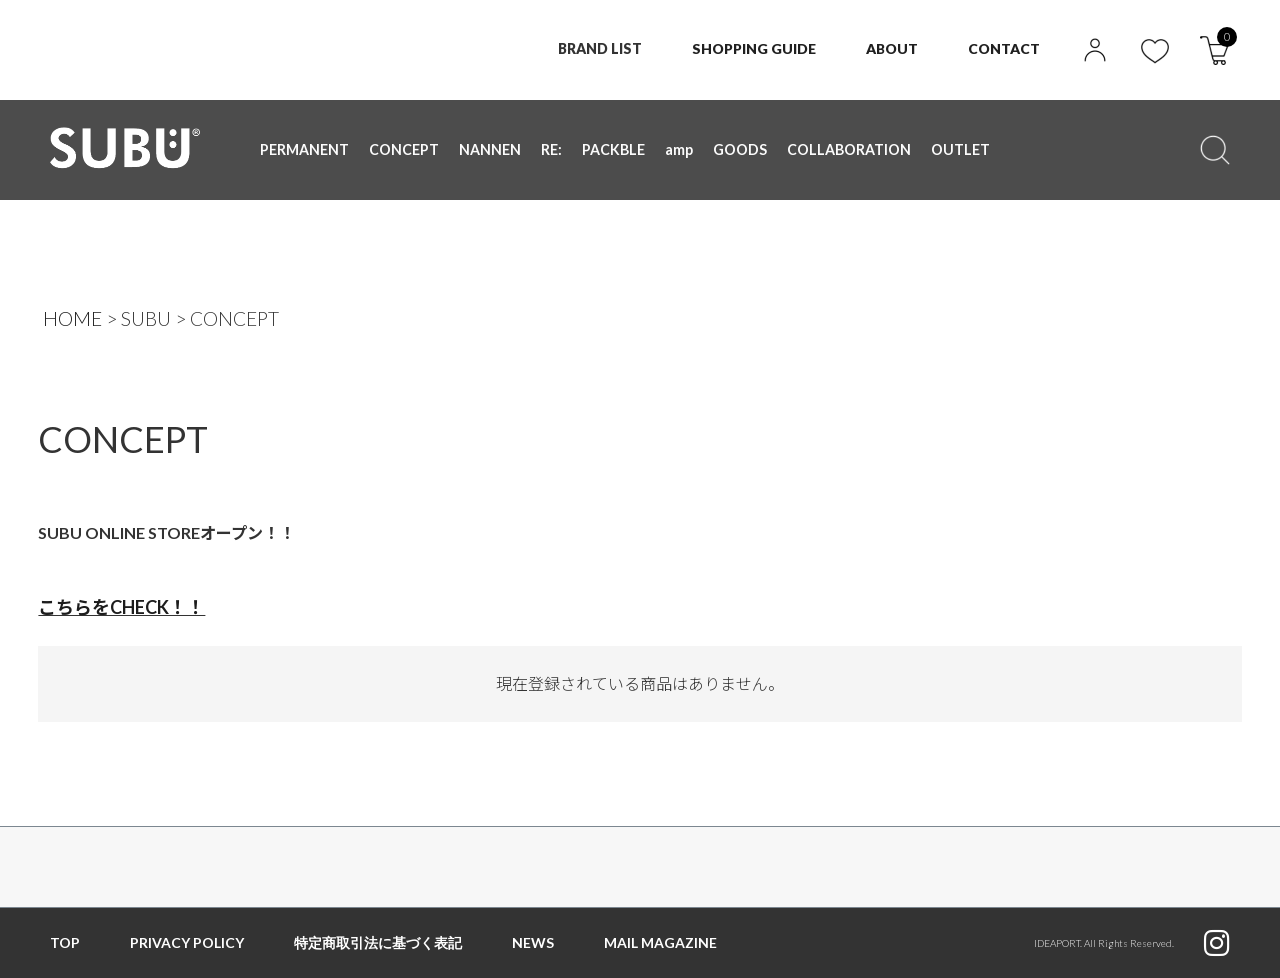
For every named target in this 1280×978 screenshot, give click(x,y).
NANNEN (490, 149)
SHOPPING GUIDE (753, 48)
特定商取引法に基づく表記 (378, 942)
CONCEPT (404, 149)
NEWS (533, 942)
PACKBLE (613, 149)
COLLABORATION (847, 149)
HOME (72, 318)
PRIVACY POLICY (187, 942)
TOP (65, 942)
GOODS (739, 149)
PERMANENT (304, 149)
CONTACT (1004, 48)
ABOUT (892, 48)
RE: (551, 149)
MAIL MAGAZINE (660, 942)
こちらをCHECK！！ (121, 607)
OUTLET (956, 149)
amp (678, 149)
